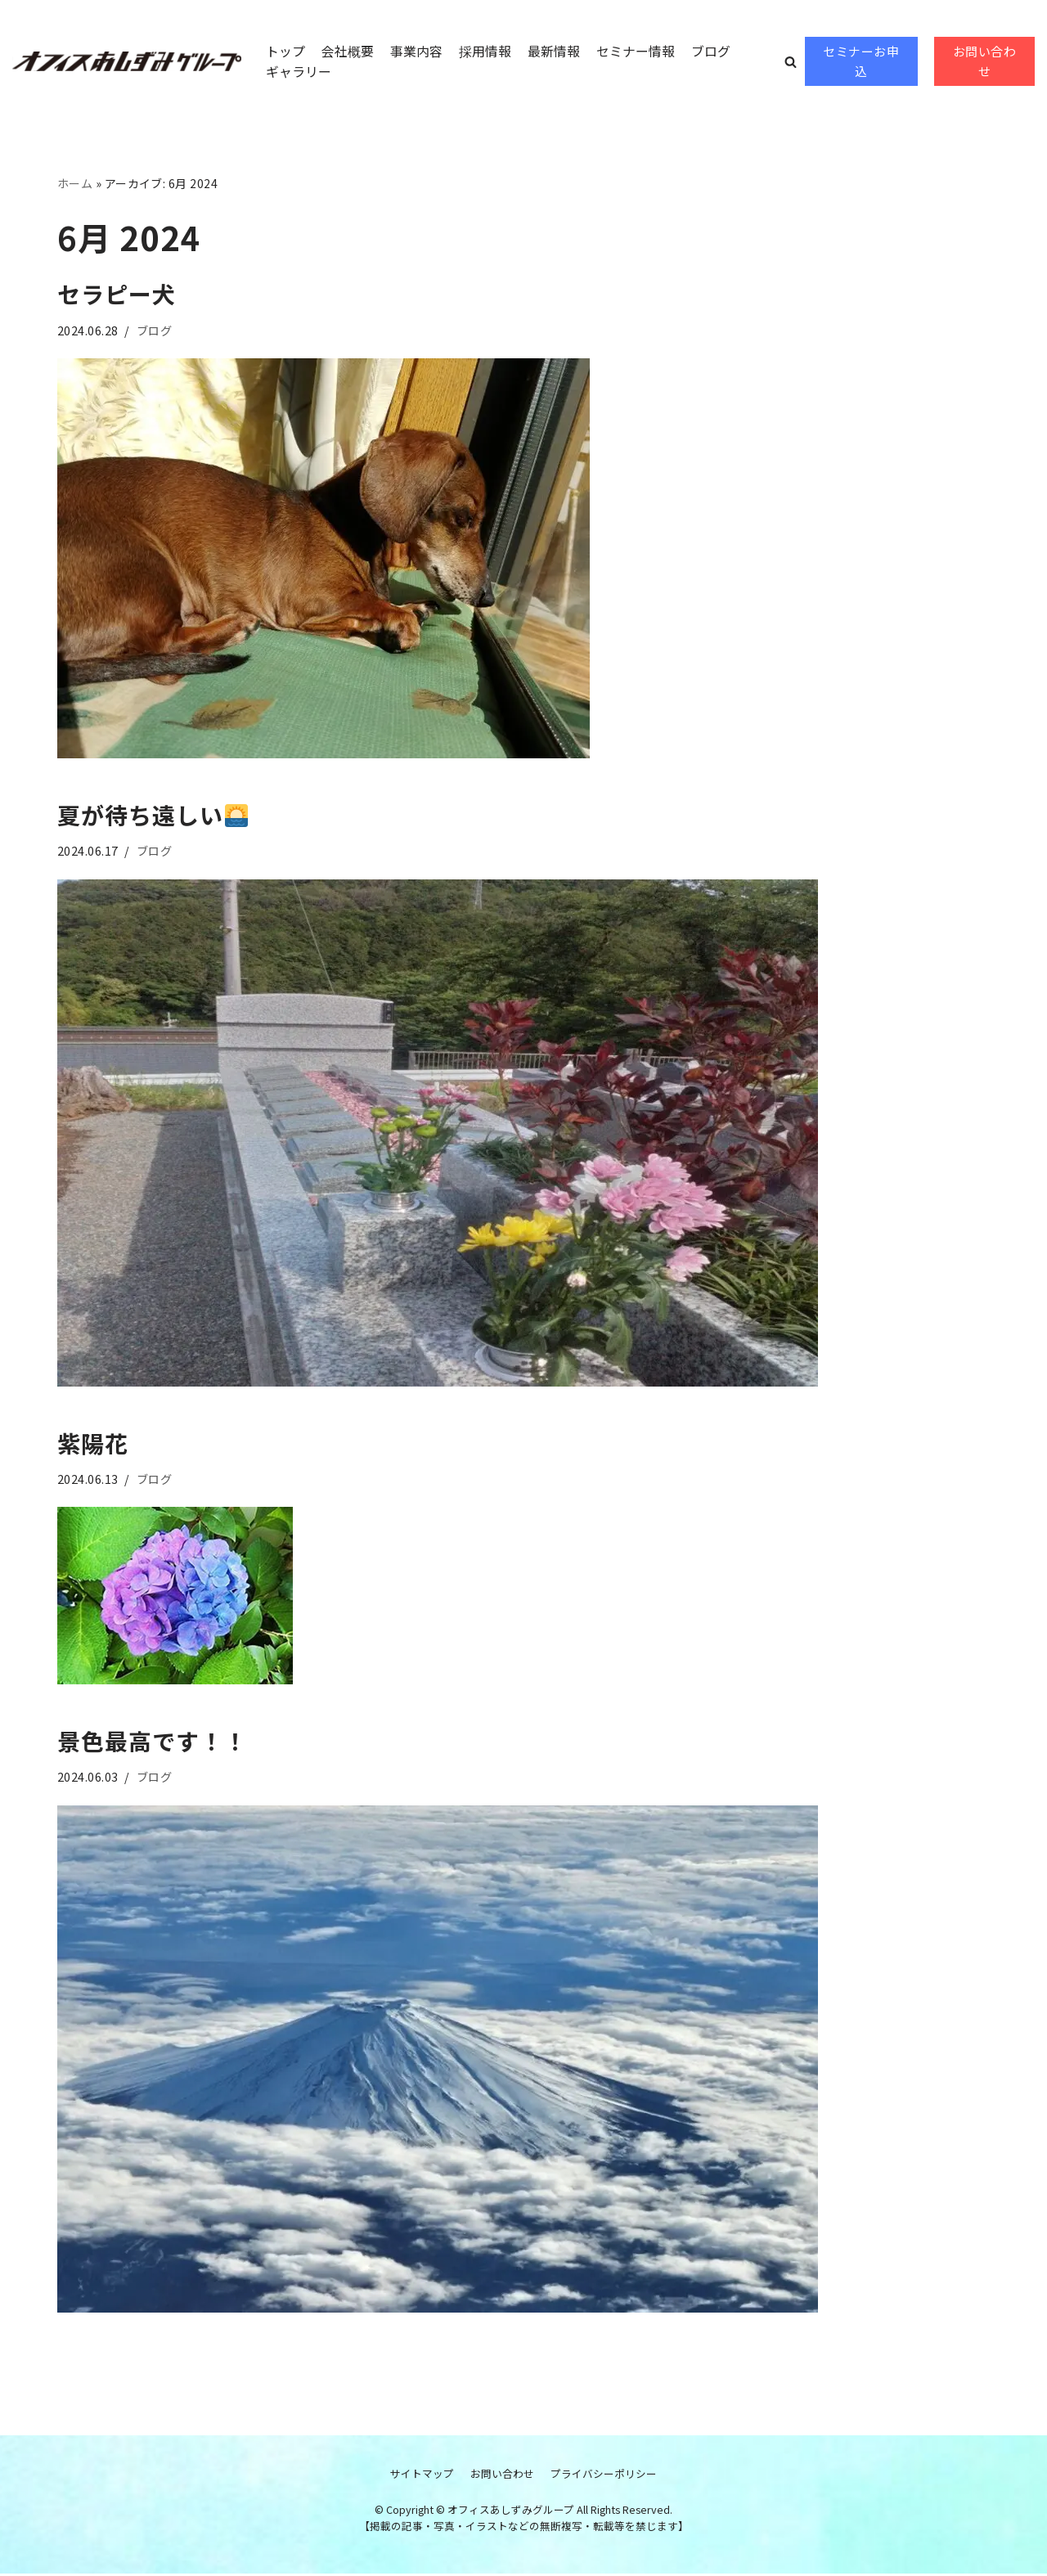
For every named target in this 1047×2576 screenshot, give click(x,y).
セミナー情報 (635, 50)
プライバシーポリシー (603, 2475)
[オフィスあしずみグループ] (126, 61)
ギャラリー (298, 71)
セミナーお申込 (861, 61)
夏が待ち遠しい (152, 815)
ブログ (710, 50)
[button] (790, 62)
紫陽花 (92, 1443)
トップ (285, 50)
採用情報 (485, 50)
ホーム (75, 183)
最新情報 (554, 50)
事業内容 (416, 50)
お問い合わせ (985, 61)
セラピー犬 (116, 294)
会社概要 (347, 50)
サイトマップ (422, 2475)
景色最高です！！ (152, 1742)
